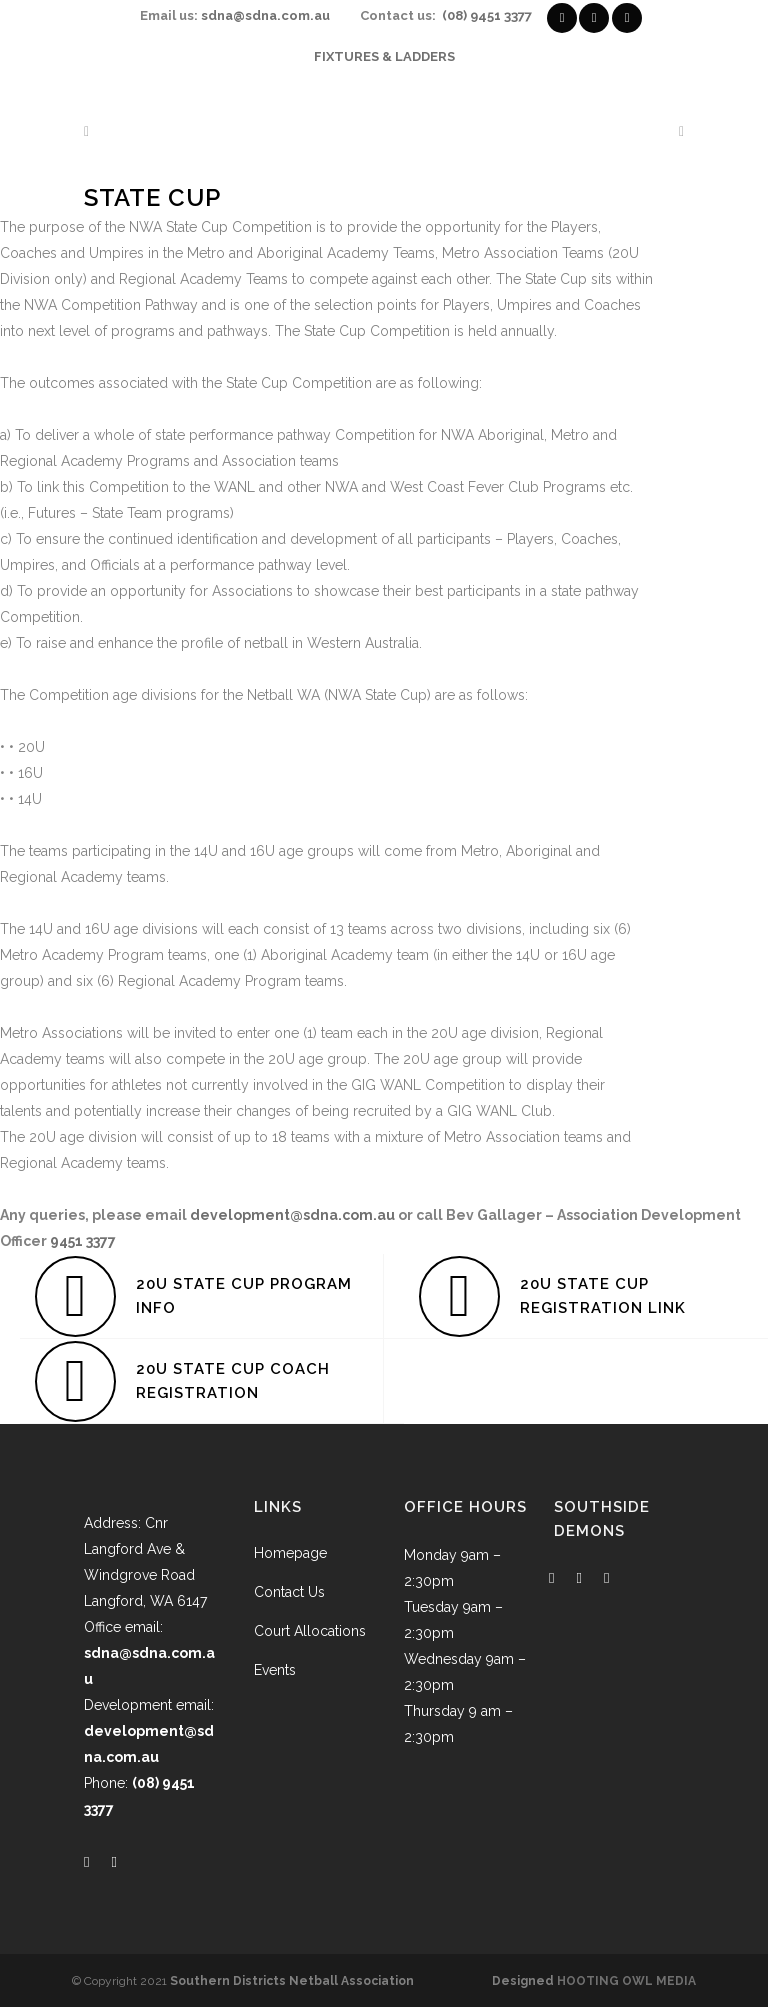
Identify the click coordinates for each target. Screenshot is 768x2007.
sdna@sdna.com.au (265, 15)
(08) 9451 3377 (487, 15)
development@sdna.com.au (292, 1215)
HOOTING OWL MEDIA (626, 1981)
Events (275, 1670)
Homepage (290, 1553)
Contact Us (289, 1592)
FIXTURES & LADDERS (384, 56)
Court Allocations (310, 1631)
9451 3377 (83, 1241)
